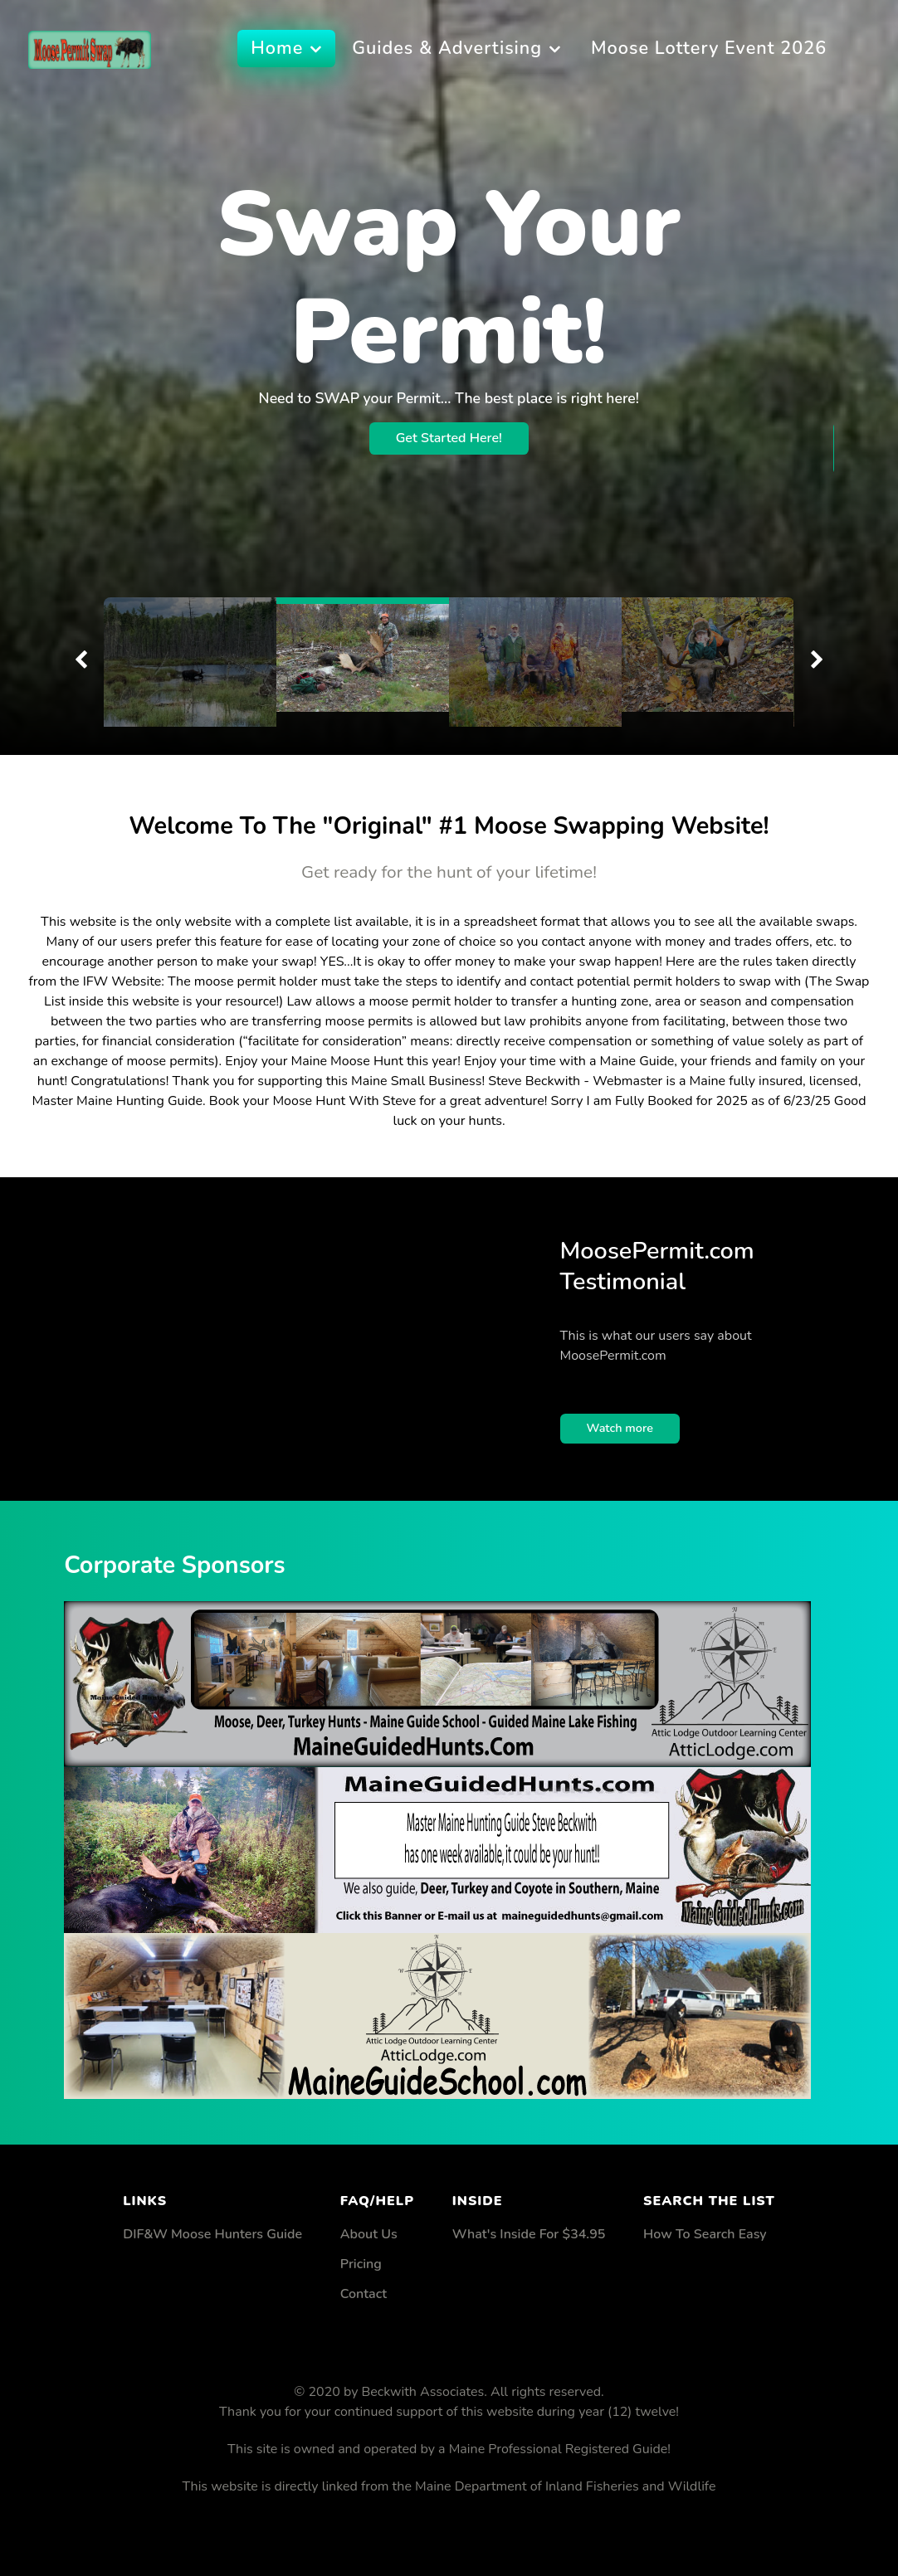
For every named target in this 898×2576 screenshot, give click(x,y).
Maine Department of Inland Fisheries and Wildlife (565, 2486)
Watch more (620, 1427)
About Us (369, 2234)
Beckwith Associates (423, 2392)
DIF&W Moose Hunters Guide (212, 2234)
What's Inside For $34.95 (529, 2234)
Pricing (361, 2264)
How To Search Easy (704, 2234)
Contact (363, 2294)
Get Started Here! (449, 331)
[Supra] (89, 48)
